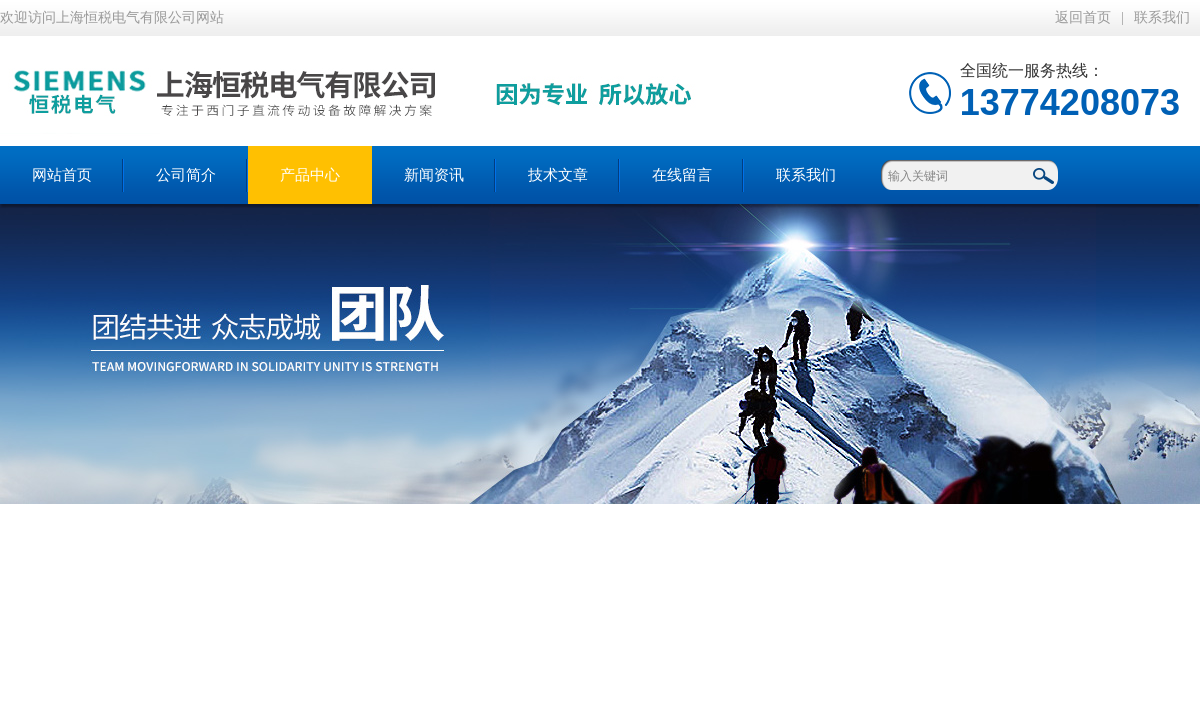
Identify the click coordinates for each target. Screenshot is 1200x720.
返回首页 (1083, 17)
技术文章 (558, 175)
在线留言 (682, 175)
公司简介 (186, 175)
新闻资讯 (434, 175)
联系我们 (1162, 17)
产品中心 (310, 175)
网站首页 (62, 175)
